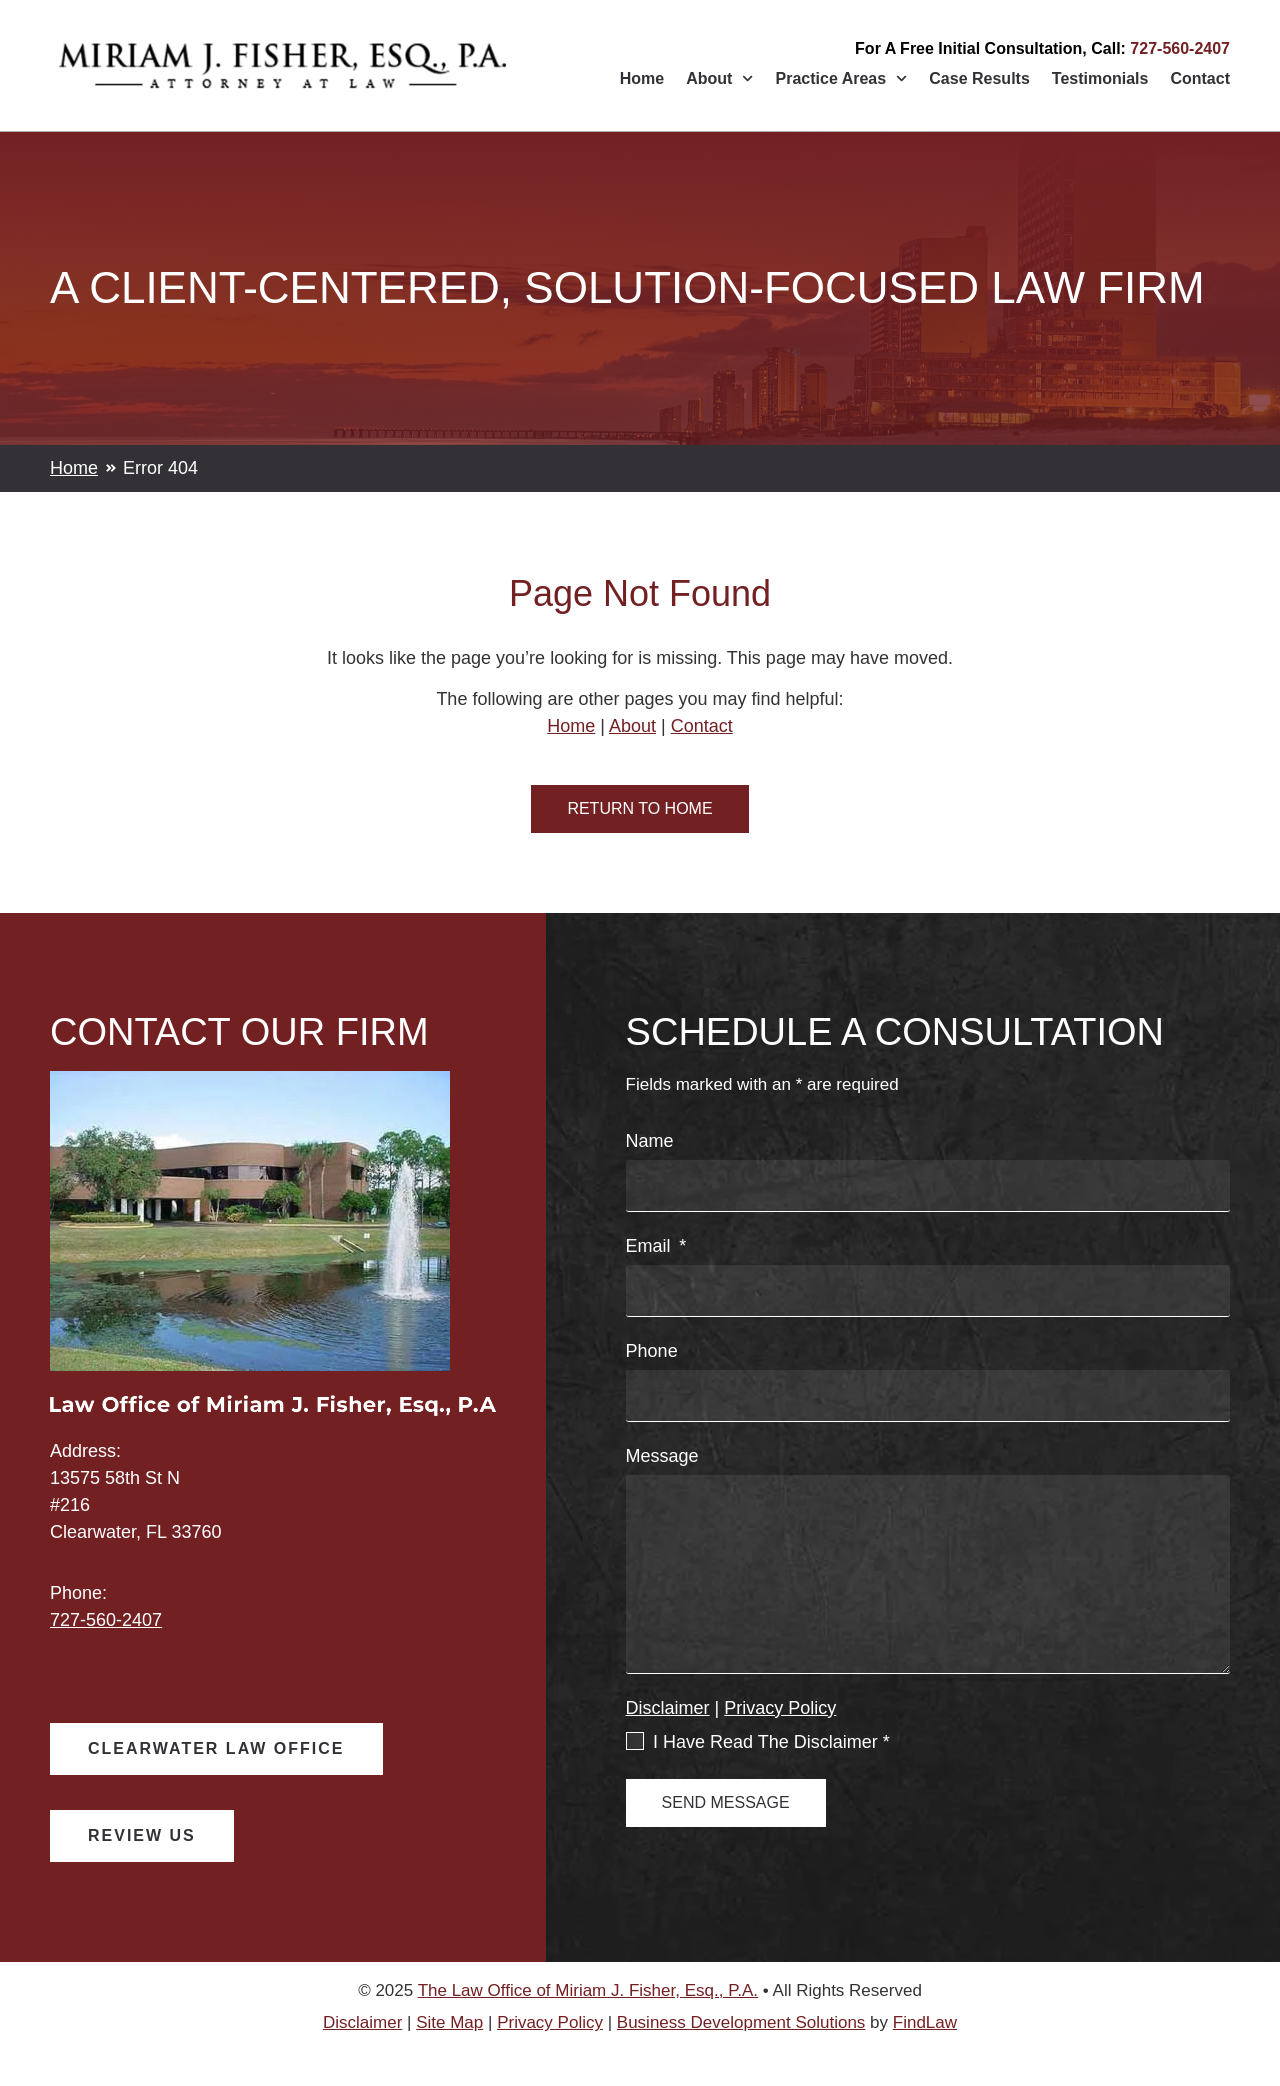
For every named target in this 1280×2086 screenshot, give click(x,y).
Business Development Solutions (741, 2022)
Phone (652, 1351)
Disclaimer (668, 1708)
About (719, 78)
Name (650, 1141)
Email (651, 1246)
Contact (1200, 78)
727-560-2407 (1180, 48)
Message (662, 1456)
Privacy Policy (780, 1708)
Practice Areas (842, 78)
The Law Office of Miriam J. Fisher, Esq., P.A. (588, 1990)
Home (642, 78)
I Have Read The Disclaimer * (771, 1742)
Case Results (979, 78)
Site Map (449, 2022)
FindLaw (925, 2022)
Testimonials (1100, 78)
